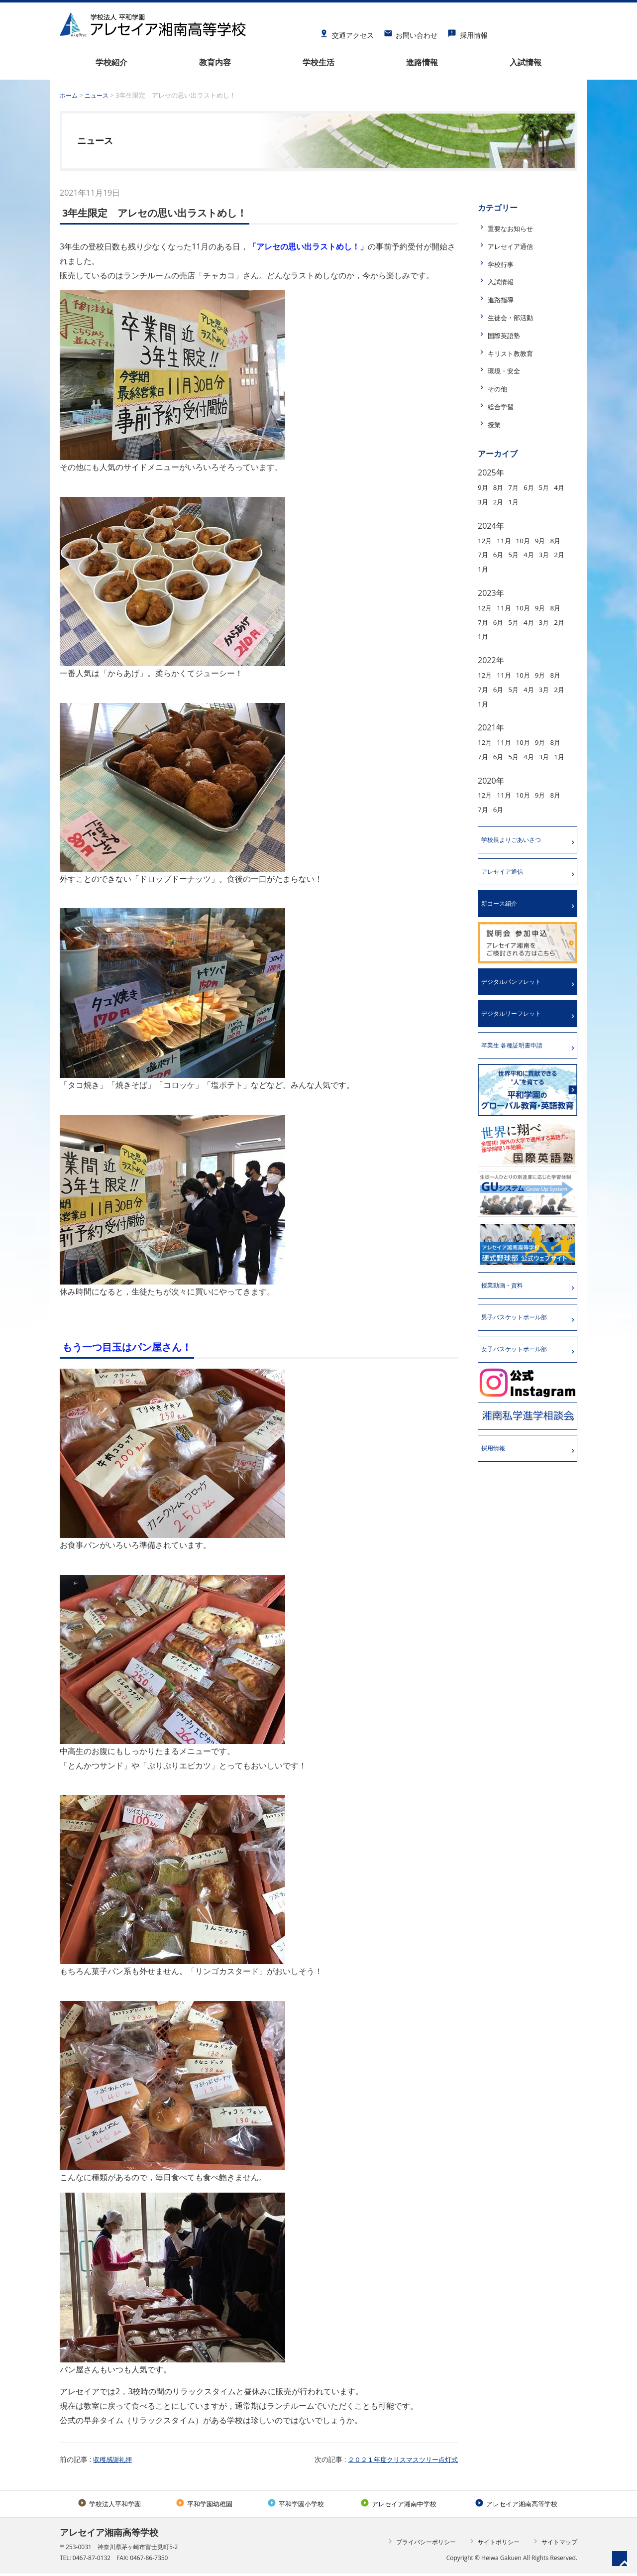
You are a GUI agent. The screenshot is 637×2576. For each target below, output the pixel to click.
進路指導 (504, 299)
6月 (536, 486)
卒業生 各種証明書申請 (519, 1068)
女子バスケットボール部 (521, 1377)
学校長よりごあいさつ (518, 855)
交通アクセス (346, 32)
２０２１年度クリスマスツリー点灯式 (398, 2459)
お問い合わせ (411, 32)
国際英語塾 (508, 335)
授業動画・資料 (507, 1310)
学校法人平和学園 (109, 2505)
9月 (484, 486)
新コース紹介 (504, 922)
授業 (496, 424)
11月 (508, 540)
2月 (519, 501)
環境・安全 (508, 370)
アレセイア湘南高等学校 (515, 2505)
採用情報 (467, 32)
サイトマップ (554, 2544)
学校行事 (504, 263)
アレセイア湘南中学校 (396, 2505)
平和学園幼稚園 (203, 2505)
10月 (530, 540)
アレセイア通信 (515, 245)
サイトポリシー (493, 2544)
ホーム (69, 95)
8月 (501, 486)
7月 (519, 486)
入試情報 (504, 281)
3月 (501, 501)
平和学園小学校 (293, 2505)
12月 (486, 540)
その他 (500, 388)
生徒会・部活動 (515, 317)
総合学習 (504, 406)
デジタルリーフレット (518, 1035)
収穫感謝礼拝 (114, 2459)
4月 (484, 501)
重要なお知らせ (515, 228)
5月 (554, 486)
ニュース (99, 95)
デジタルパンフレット (518, 1001)
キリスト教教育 (515, 353)
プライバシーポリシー (421, 2544)
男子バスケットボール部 (521, 1343)
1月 (536, 501)
